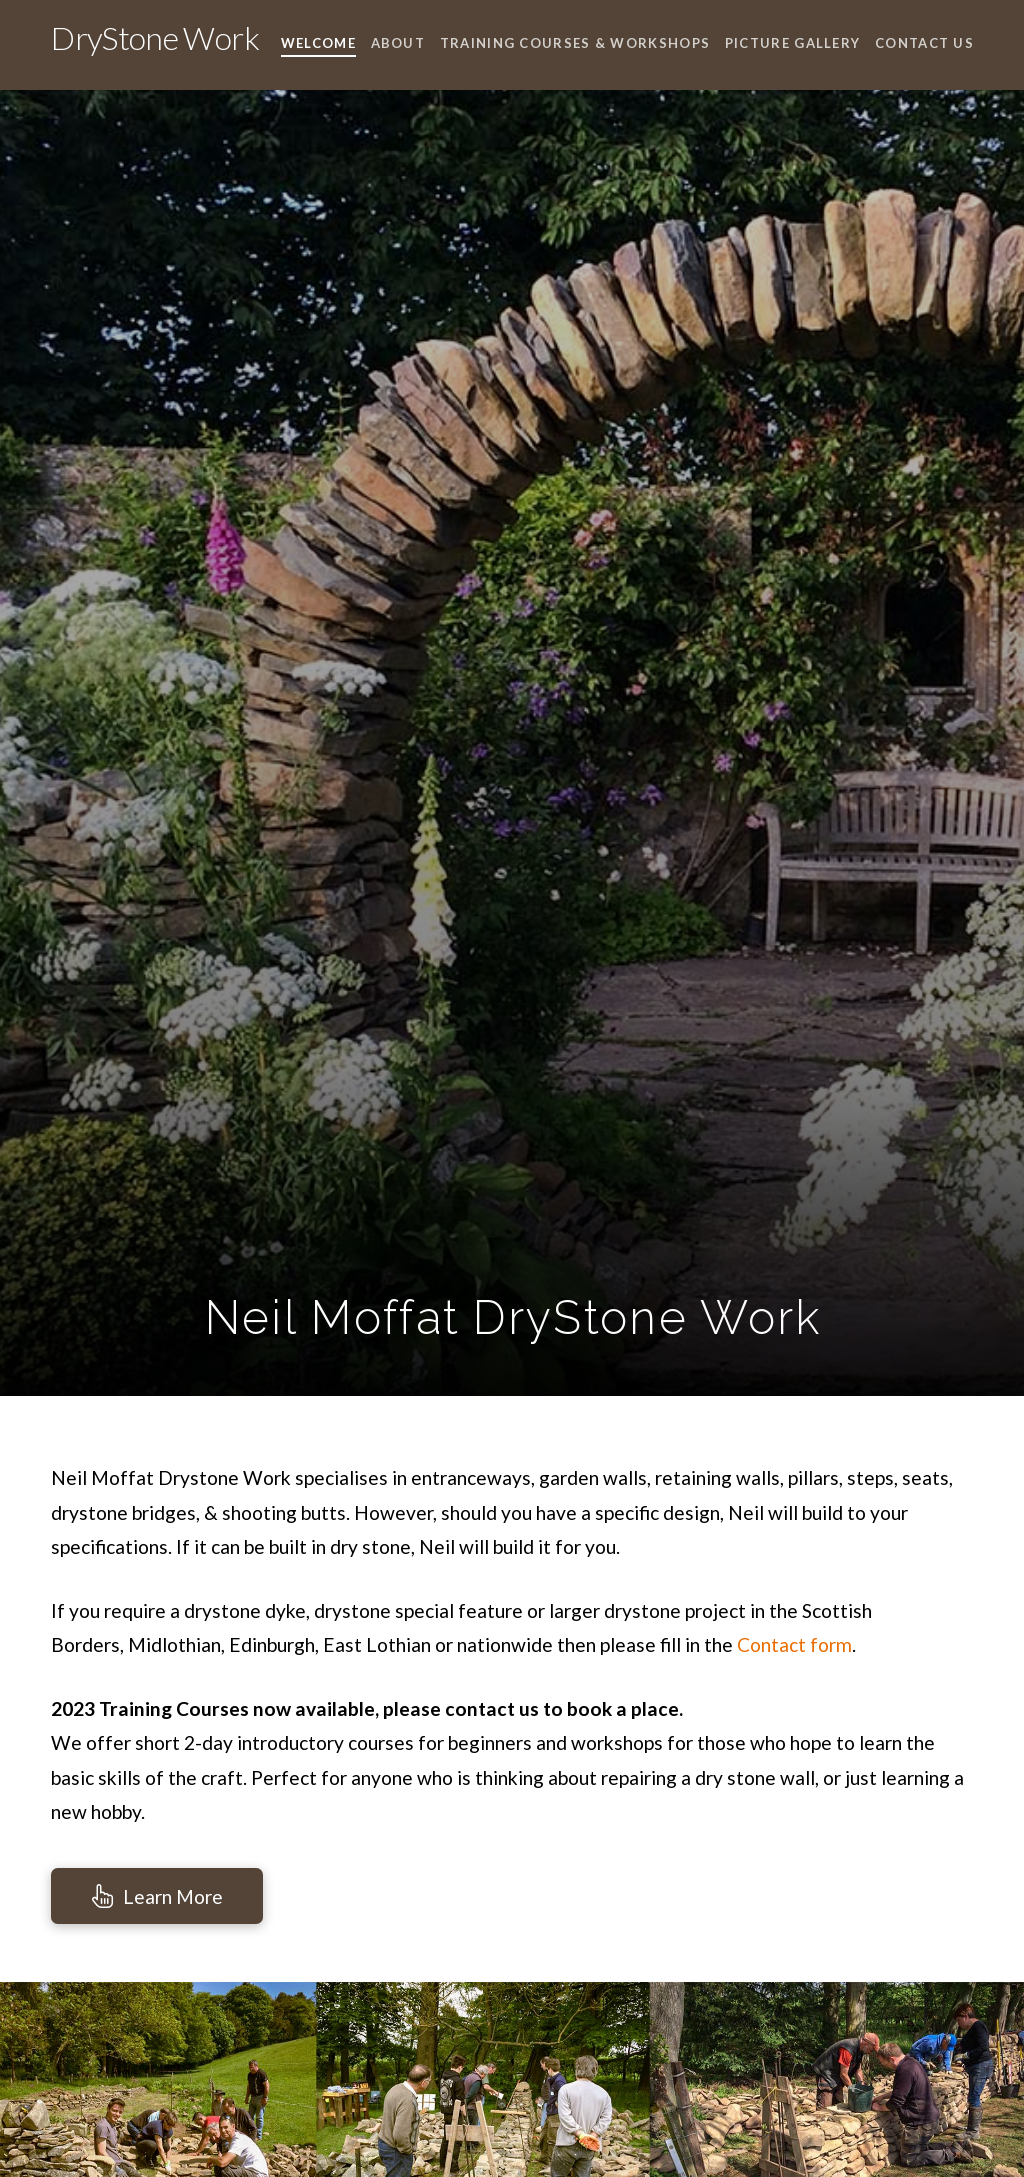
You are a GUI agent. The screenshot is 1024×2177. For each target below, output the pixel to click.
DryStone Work (155, 38)
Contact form (794, 1644)
